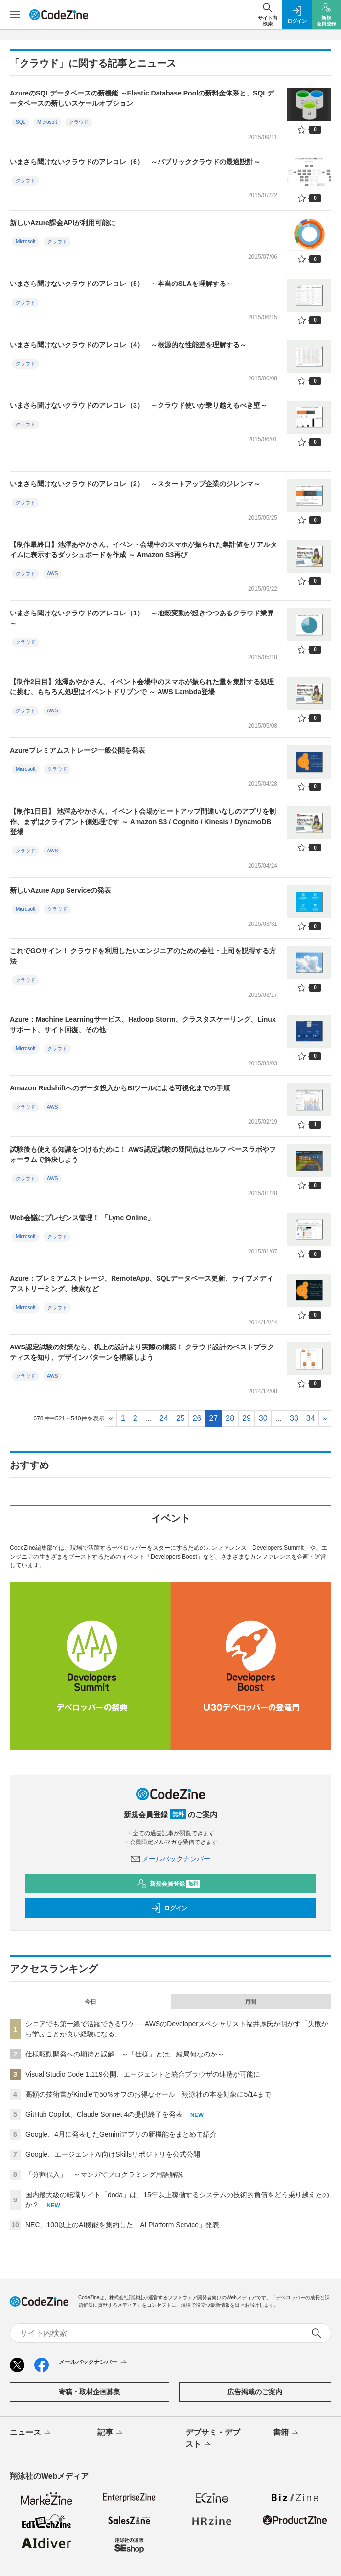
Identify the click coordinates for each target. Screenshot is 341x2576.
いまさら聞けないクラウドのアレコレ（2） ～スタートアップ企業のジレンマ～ (135, 484)
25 (180, 1418)
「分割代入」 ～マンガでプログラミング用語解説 (104, 2174)
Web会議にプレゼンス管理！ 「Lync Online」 (82, 1218)
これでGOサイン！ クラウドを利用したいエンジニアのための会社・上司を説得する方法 (143, 956)
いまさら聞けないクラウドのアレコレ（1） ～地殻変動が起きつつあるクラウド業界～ (142, 618)
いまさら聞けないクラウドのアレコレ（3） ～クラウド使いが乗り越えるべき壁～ (138, 405)
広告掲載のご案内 (254, 2392)
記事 (110, 2433)
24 (163, 1418)
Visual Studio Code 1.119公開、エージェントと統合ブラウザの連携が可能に (142, 2074)
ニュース (31, 2433)
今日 (90, 2001)
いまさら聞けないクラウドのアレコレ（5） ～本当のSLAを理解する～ (121, 283)
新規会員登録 (168, 1884)
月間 (250, 2001)
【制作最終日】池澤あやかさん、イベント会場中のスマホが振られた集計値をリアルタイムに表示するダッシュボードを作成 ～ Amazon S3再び (143, 550)
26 (197, 1418)
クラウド (79, 122)
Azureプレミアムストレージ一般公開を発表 (77, 750)
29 (246, 1418)
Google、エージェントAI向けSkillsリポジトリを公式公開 (112, 2154)
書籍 (286, 2433)
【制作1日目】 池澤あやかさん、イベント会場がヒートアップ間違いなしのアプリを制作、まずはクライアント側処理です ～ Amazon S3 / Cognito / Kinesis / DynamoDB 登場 (143, 821)
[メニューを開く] (14, 14)
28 (230, 1418)
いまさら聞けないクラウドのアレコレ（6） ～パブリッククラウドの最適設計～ (135, 161)
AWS (52, 573)
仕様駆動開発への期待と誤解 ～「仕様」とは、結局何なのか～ (124, 2054)
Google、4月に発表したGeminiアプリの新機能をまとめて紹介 (121, 2134)
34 (310, 1418)
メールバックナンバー (171, 1859)
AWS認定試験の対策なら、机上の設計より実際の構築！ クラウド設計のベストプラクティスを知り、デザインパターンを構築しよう (142, 1352)
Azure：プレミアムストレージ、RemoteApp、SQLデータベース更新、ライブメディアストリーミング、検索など (141, 1284)
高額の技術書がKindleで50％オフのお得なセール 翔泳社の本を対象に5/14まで (148, 2094)
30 (263, 1418)
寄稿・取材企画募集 (89, 2392)
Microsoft (47, 122)
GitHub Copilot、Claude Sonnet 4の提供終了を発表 (103, 2114)
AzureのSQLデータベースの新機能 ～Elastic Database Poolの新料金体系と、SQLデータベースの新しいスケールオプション (142, 98)
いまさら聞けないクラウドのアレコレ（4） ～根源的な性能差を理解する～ (128, 345)
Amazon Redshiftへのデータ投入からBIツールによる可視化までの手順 (120, 1088)
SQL (20, 122)
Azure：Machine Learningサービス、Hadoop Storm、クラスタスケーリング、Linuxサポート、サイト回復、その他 (143, 1025)
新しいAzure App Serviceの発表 (60, 890)
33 (294, 1418)
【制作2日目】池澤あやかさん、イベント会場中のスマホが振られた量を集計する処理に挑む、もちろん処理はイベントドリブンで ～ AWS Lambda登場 (142, 687)
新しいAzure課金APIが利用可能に (62, 223)
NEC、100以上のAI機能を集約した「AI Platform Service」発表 (122, 2225)
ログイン (169, 1908)
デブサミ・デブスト (212, 2439)
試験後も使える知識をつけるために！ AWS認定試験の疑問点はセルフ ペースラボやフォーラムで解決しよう (143, 1154)
